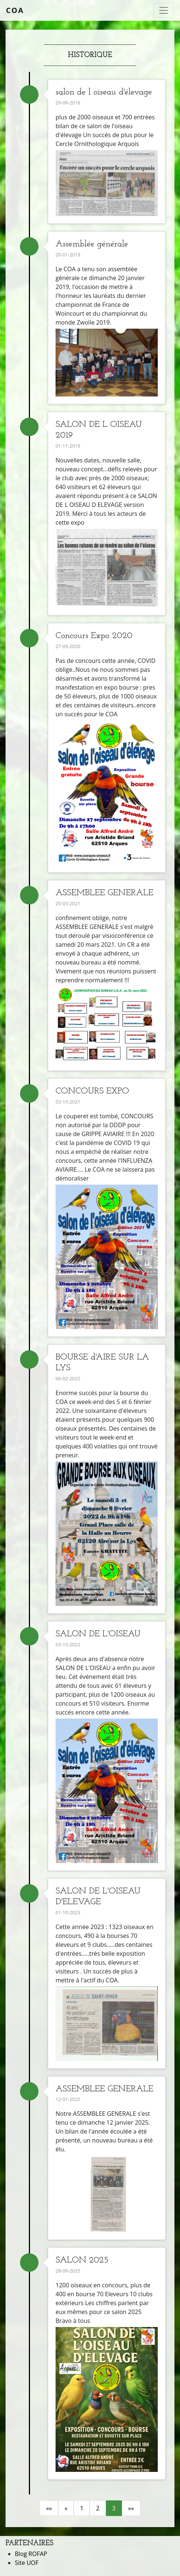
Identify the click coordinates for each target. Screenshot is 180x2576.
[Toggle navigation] (163, 10)
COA (15, 10)
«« (49, 2508)
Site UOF (27, 2563)
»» (131, 2508)
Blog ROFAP (31, 2554)
